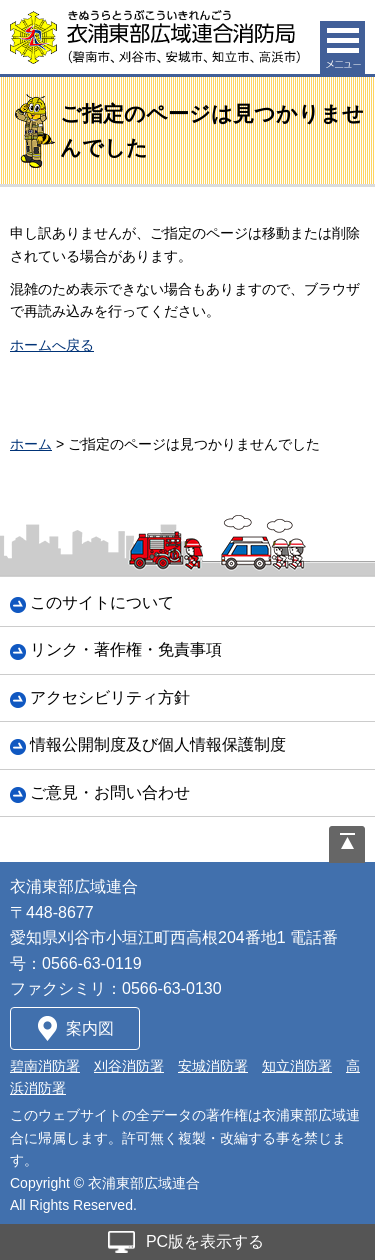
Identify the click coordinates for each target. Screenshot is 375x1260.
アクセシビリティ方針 (110, 697)
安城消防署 (213, 1066)
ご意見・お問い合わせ (110, 792)
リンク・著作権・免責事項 (126, 649)
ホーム (31, 444)
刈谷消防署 (129, 1066)
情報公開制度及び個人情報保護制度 (158, 744)
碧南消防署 (45, 1066)
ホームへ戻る (52, 345)
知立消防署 (297, 1066)
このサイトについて (102, 602)
